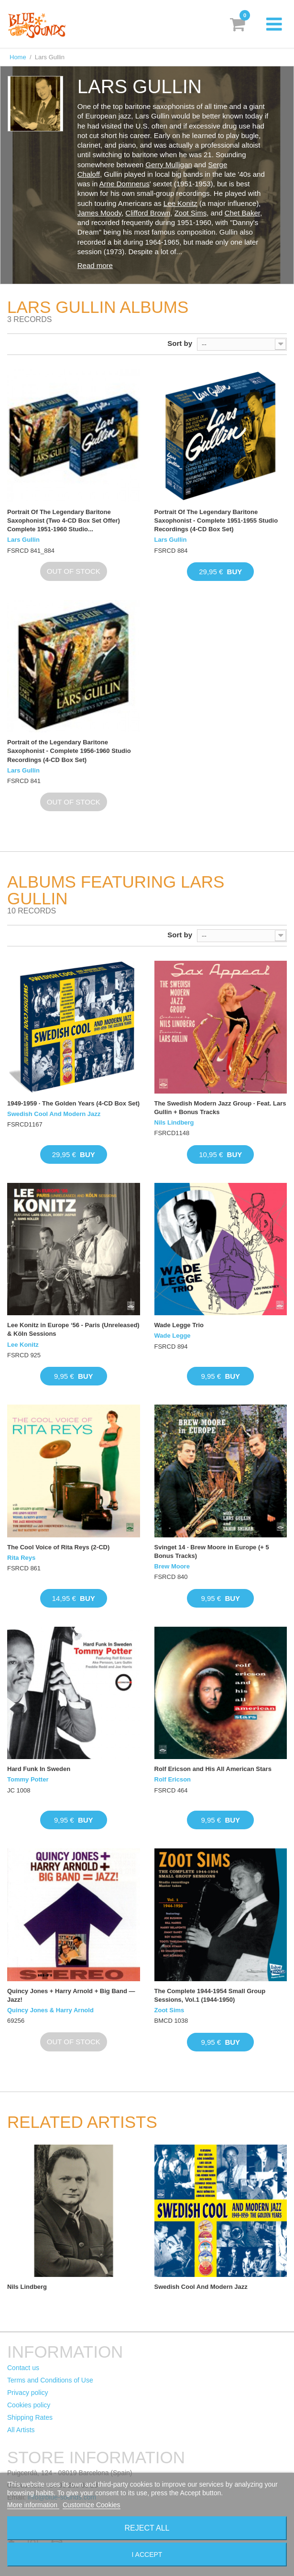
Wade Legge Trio (179, 1325)
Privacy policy (27, 2392)
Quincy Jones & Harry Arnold (50, 2010)
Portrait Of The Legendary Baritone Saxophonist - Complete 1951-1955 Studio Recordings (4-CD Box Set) (216, 520)
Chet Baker (242, 213)
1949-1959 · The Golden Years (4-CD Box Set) (73, 1103)
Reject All (147, 2528)
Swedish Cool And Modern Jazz (53, 1113)
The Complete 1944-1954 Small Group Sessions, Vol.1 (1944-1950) (210, 1995)
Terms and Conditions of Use (50, 2380)
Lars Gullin (23, 539)
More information (33, 2505)
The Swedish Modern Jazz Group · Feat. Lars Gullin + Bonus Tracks (220, 1108)
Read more (95, 265)
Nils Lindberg (174, 1122)
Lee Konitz (180, 203)
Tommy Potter (27, 1779)
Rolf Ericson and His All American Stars (213, 1768)
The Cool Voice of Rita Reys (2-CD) (58, 1547)
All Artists (21, 2430)
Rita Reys (21, 1557)
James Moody (99, 213)
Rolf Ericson (172, 1779)
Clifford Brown (147, 213)
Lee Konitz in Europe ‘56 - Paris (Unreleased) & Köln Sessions (73, 1329)
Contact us (23, 2368)
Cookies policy (28, 2405)
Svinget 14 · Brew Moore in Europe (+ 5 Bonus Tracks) (211, 1551)
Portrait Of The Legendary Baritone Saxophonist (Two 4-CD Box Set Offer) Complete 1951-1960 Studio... (63, 520)
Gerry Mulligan (168, 165)
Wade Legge (172, 1335)
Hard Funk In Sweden (38, 1768)
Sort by (179, 343)
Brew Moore (172, 1566)
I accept (147, 2554)
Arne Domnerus (124, 184)
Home (18, 57)
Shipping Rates (30, 2417)
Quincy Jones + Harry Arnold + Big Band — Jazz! (71, 1995)
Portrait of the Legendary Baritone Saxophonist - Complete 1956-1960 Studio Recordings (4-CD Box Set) (69, 751)
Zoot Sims (190, 213)
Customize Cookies (91, 2505)
